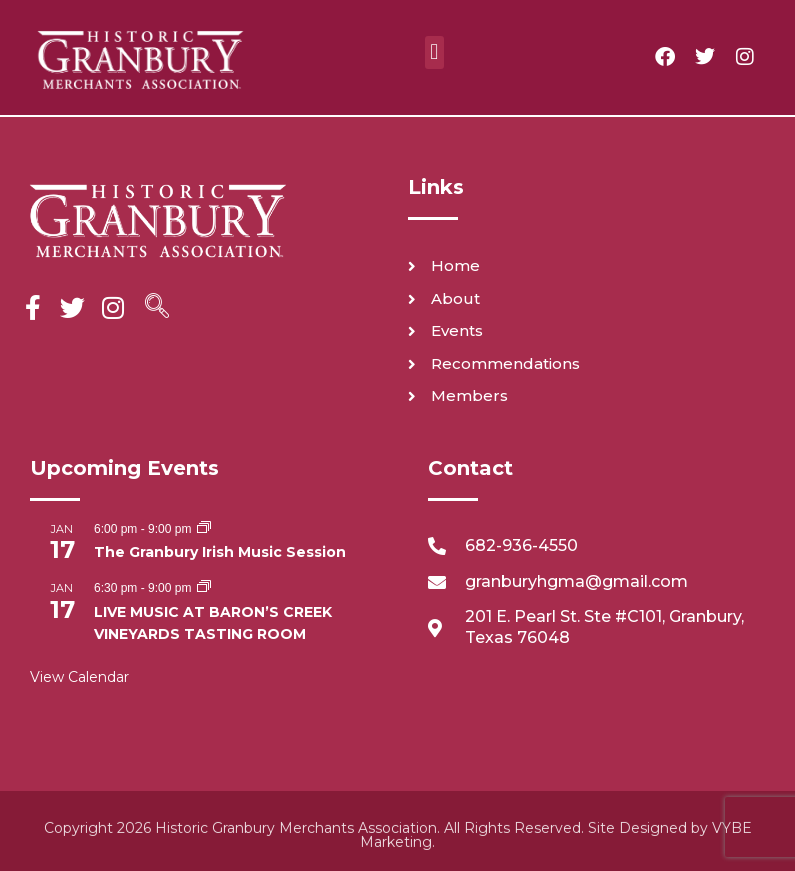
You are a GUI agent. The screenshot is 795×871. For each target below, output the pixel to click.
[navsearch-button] (157, 308)
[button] (434, 52)
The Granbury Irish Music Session (220, 552)
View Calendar (79, 677)
